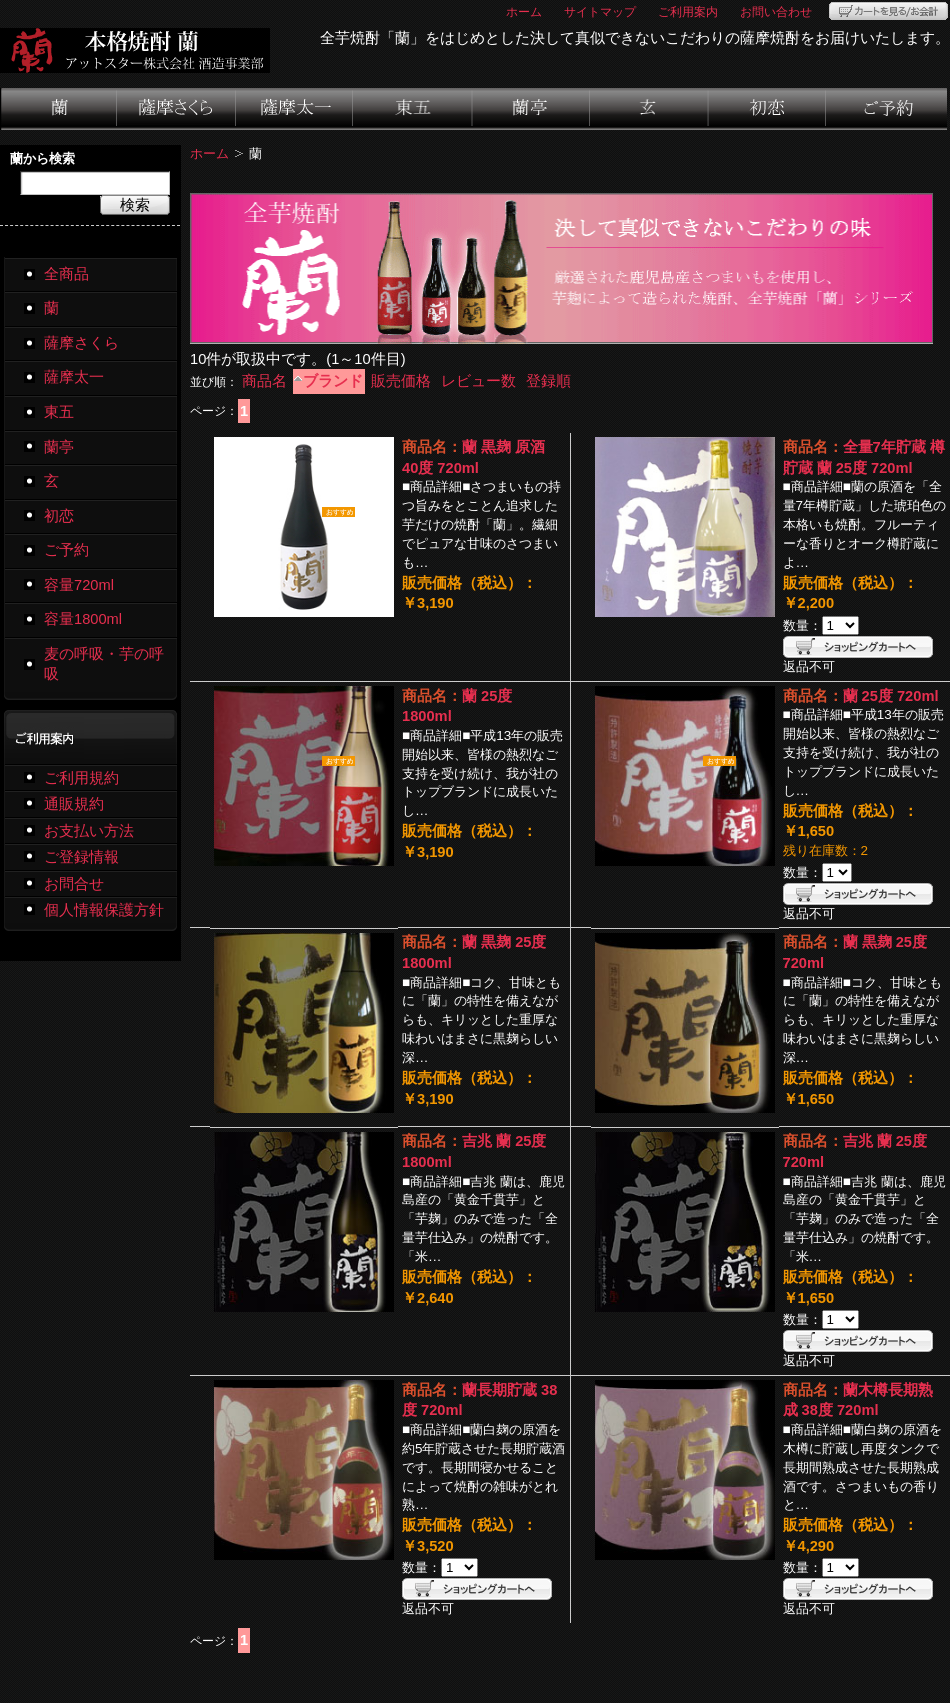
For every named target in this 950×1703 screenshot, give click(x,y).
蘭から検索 (42, 158)
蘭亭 (532, 109)
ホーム (524, 11)
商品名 (264, 381)
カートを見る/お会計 (888, 11)
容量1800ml (83, 619)
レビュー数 (478, 381)
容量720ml (79, 585)
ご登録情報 (81, 857)
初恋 (768, 109)
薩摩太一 (295, 109)
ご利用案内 (688, 11)
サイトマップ (600, 11)
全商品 (66, 274)
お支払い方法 (89, 831)
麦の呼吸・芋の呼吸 (104, 664)
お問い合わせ (776, 11)
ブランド (333, 381)
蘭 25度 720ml (891, 696)
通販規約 (74, 804)
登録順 (548, 381)
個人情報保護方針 (104, 910)
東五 (413, 109)
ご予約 (887, 109)
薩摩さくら (177, 109)
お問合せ (74, 884)
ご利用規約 (81, 778)
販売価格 (401, 381)
